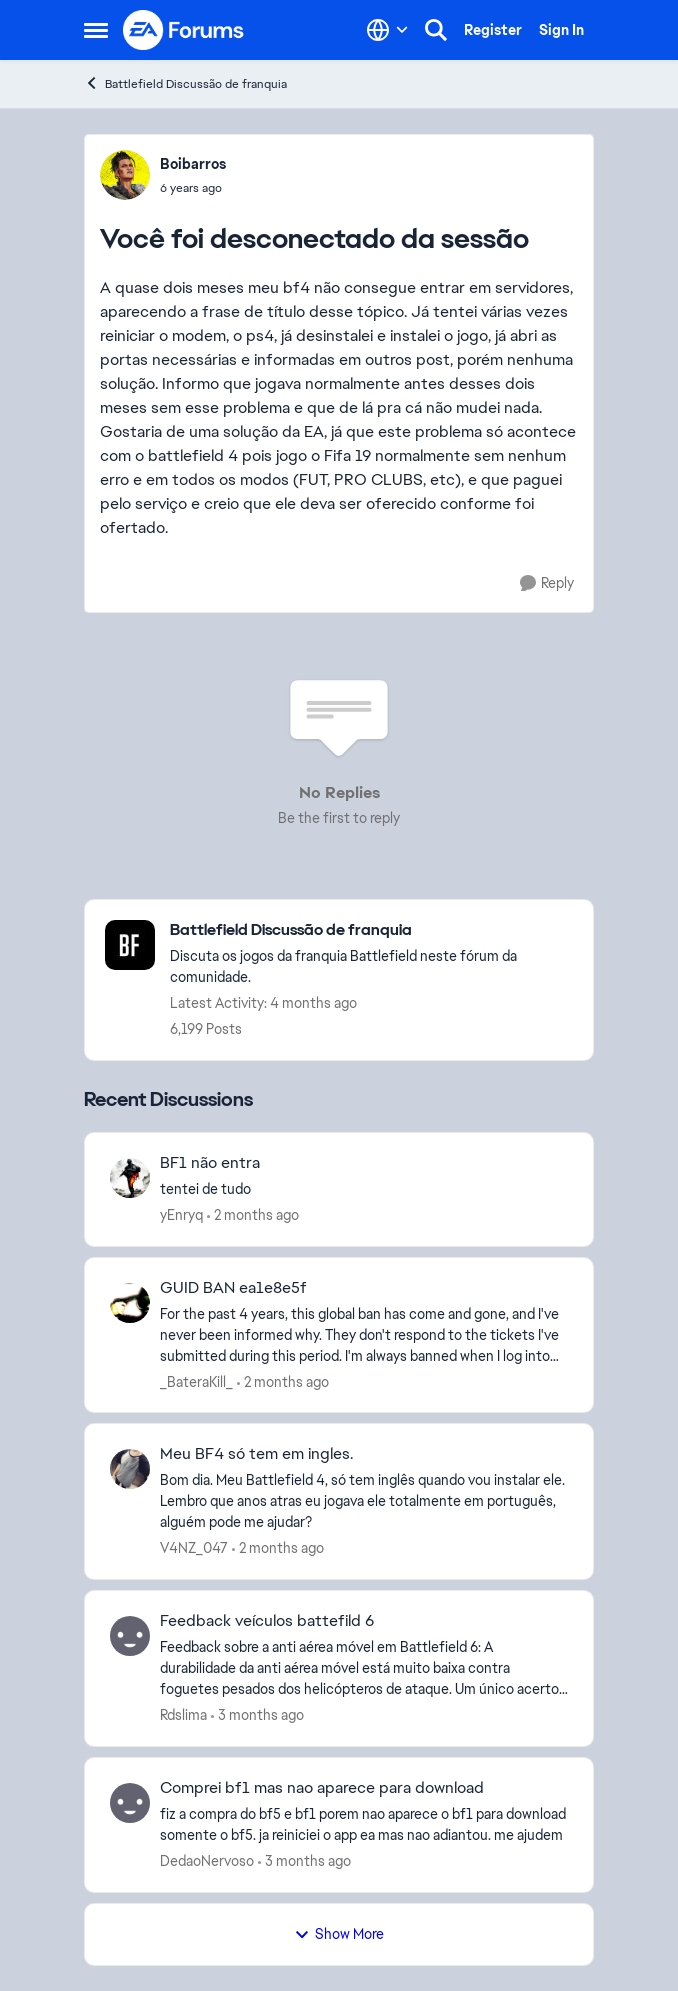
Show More (339, 1934)
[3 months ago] (257, 1715)
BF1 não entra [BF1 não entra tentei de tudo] (210, 1163)
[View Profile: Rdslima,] (130, 1636)
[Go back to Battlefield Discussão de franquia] (371, 930)
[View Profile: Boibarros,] (125, 175)
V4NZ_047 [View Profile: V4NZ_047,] (194, 1548)
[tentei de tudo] (364, 1189)
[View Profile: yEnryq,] (130, 1178)
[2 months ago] (253, 1215)
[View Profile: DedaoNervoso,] (130, 1803)
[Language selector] (387, 30)
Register (493, 30)
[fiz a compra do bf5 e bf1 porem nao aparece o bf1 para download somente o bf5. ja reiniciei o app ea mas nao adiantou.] (364, 1825)
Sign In (561, 30)
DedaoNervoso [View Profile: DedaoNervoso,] (207, 1861)
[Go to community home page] (184, 30)
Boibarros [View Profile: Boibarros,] (193, 164)
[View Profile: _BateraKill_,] (130, 1303)
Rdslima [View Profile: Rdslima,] (183, 1715)
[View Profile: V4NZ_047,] (130, 1469)
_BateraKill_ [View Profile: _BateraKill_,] (196, 1381)
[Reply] (547, 583)
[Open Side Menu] (96, 30)
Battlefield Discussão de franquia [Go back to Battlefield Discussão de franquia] (185, 83)
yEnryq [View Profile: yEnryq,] (181, 1215)
